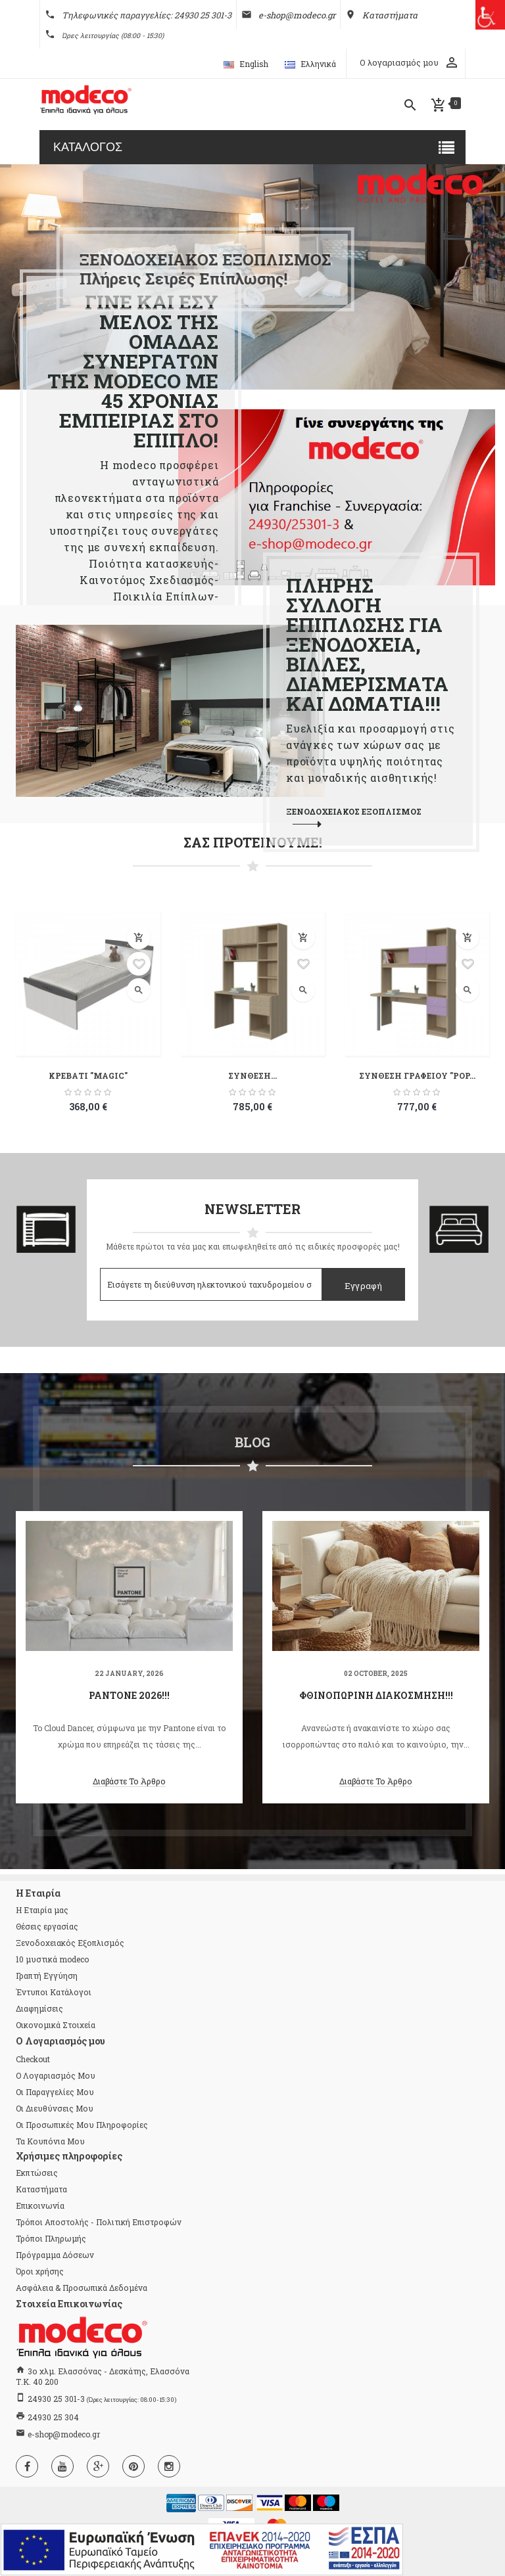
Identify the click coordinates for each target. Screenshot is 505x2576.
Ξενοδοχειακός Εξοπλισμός (70, 1942)
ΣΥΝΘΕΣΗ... (252, 1075)
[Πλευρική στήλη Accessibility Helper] (490, 15)
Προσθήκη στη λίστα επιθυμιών (139, 964)
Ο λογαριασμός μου (55, 2075)
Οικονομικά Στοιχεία (55, 2025)
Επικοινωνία (40, 2205)
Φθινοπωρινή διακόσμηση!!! (376, 1695)
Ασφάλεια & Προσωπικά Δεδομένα (81, 2287)
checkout (33, 2059)
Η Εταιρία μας (42, 1910)
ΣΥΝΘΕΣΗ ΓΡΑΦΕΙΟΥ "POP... (417, 1075)
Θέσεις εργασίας (47, 1926)
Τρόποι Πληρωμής (51, 2238)
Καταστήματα (41, 2189)
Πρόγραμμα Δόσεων (55, 2254)
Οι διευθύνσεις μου (54, 2108)
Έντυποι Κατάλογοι (53, 1992)
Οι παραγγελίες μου (55, 2092)
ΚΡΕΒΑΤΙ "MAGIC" (88, 1075)
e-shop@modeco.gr (64, 2434)
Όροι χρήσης (40, 2271)
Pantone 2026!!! (129, 1695)
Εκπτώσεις (37, 2172)
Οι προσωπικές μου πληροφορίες (82, 2124)
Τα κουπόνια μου (50, 2141)
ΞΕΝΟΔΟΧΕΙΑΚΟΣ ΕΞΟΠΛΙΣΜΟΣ (353, 811)
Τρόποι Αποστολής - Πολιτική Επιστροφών (98, 2222)
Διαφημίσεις (39, 2008)
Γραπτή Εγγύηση (47, 1975)
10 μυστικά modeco (52, 1959)
